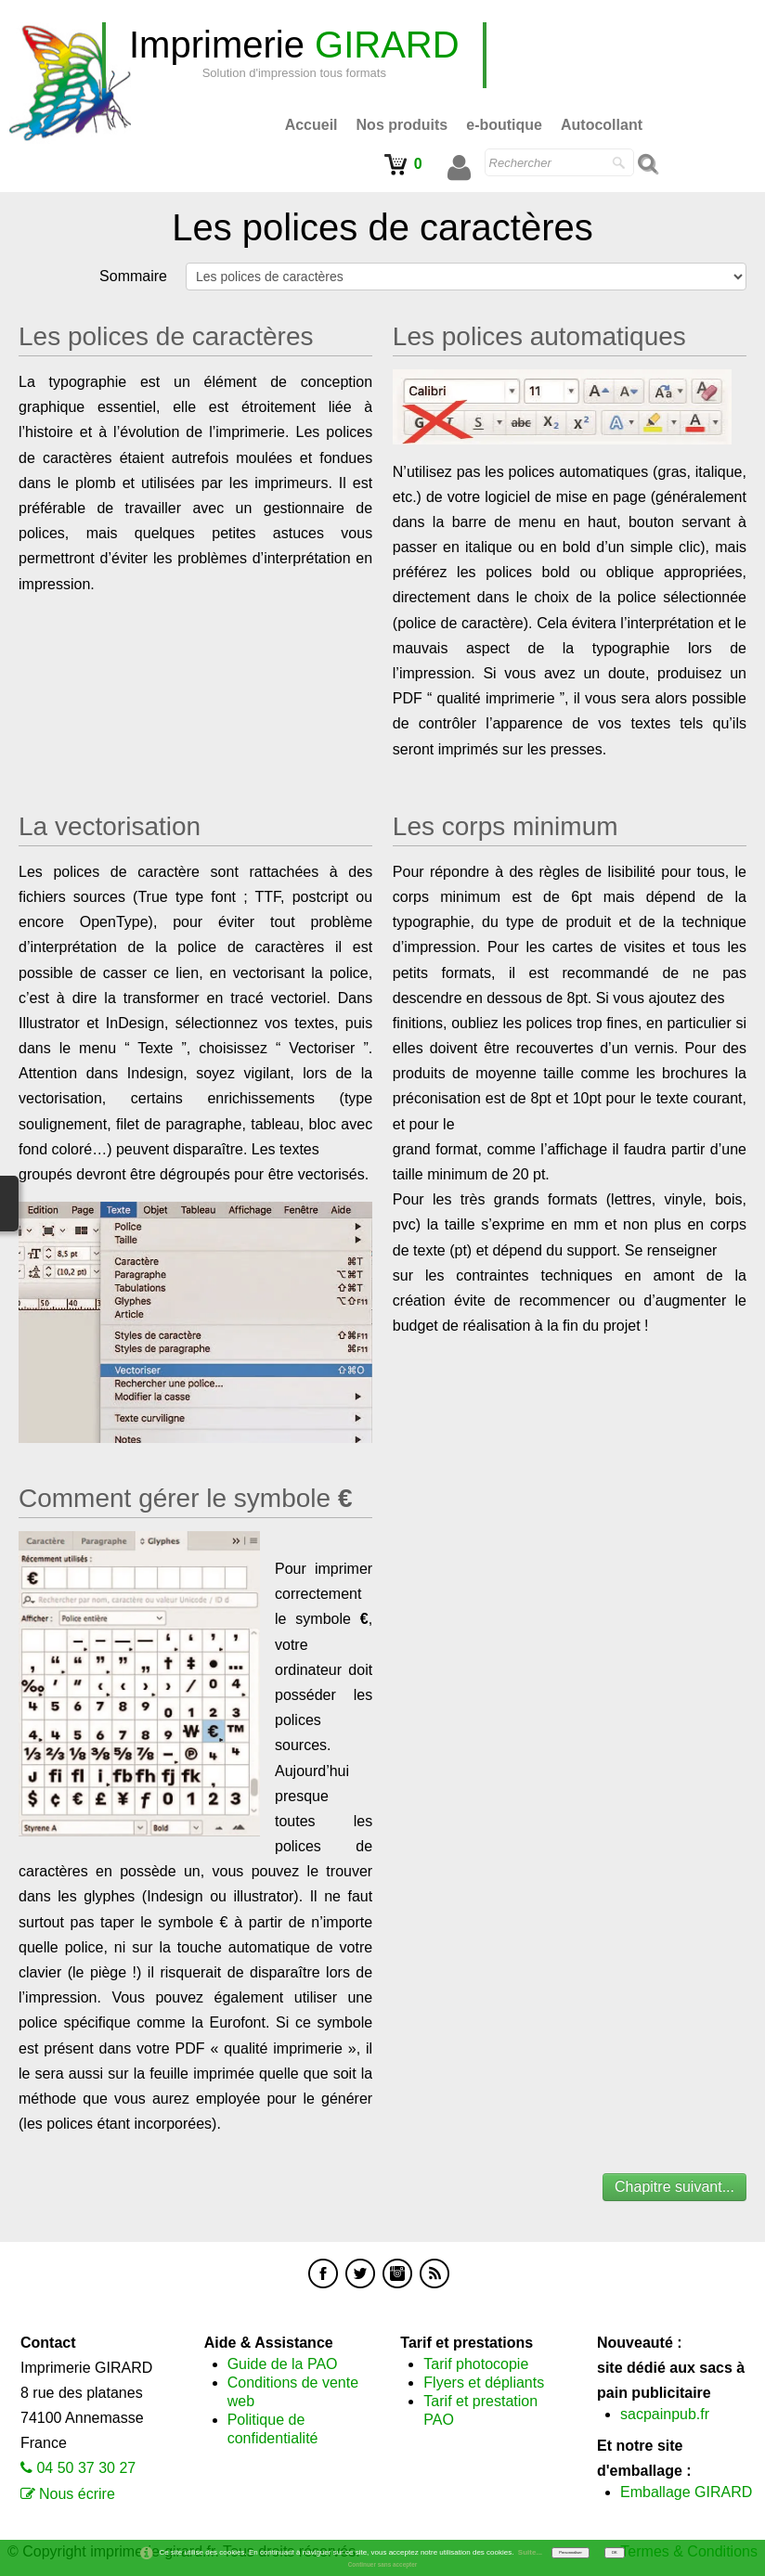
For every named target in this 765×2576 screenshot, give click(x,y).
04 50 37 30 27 (86, 2468)
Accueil (311, 125)
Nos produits (402, 125)
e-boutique (504, 125)
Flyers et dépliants (483, 2382)
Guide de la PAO (282, 2364)
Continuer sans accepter (383, 2564)
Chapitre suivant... (674, 2187)
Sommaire (133, 276)
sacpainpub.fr (664, 2414)
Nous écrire (77, 2494)
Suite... (530, 2552)
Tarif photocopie (475, 2364)
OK (614, 2552)
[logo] (294, 55)
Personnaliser (570, 2552)
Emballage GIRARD (686, 2492)
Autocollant (601, 125)
